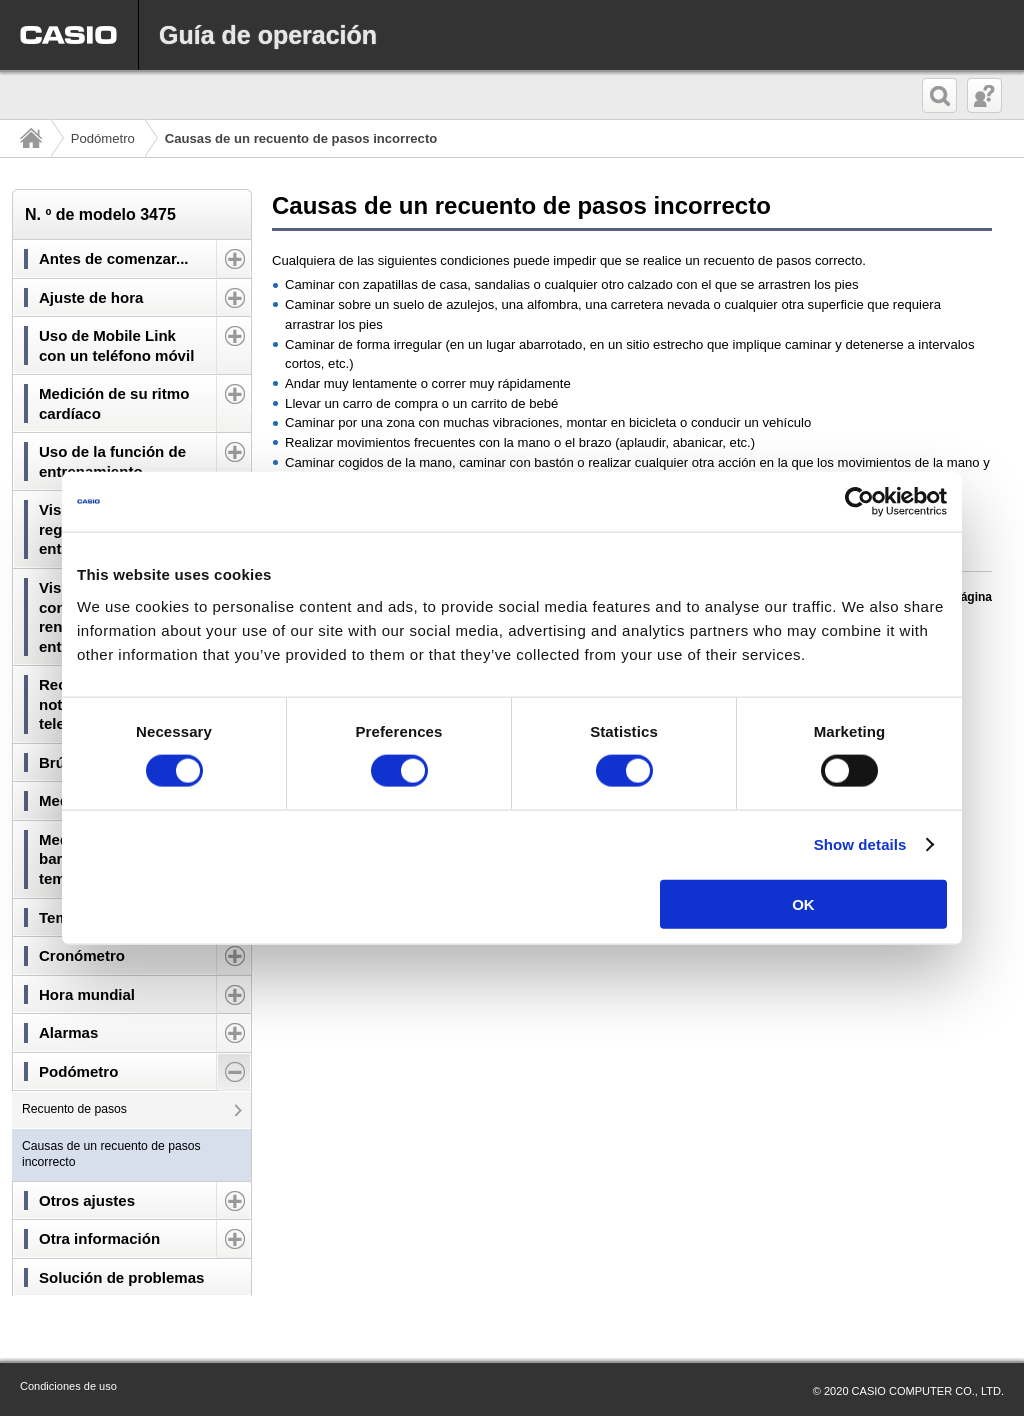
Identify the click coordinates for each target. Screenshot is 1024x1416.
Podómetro (103, 138)
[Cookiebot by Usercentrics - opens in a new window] (859, 502)
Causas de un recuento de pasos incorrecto (111, 1154)
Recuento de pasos (74, 1109)
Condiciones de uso (68, 1386)
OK (803, 903)
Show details (860, 844)
